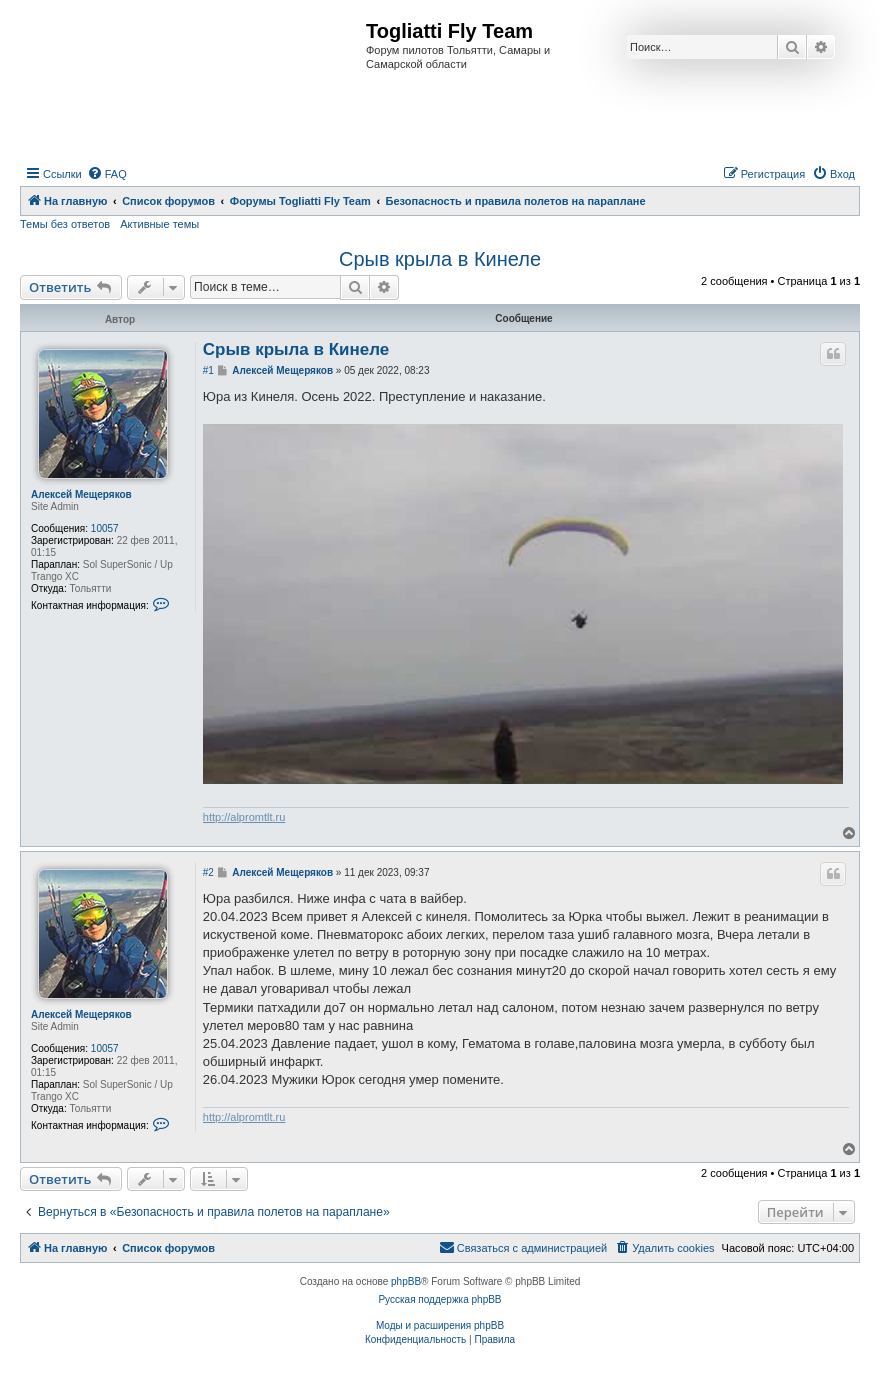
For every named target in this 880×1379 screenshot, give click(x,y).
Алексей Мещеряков (81, 494)
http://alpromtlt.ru (244, 817)
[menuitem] (107, 174)
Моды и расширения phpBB (440, 1325)
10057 (105, 528)
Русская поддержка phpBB (439, 1299)
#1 (208, 370)
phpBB (406, 1281)
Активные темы (159, 224)
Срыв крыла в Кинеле (440, 259)
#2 (208, 872)
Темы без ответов (65, 224)
